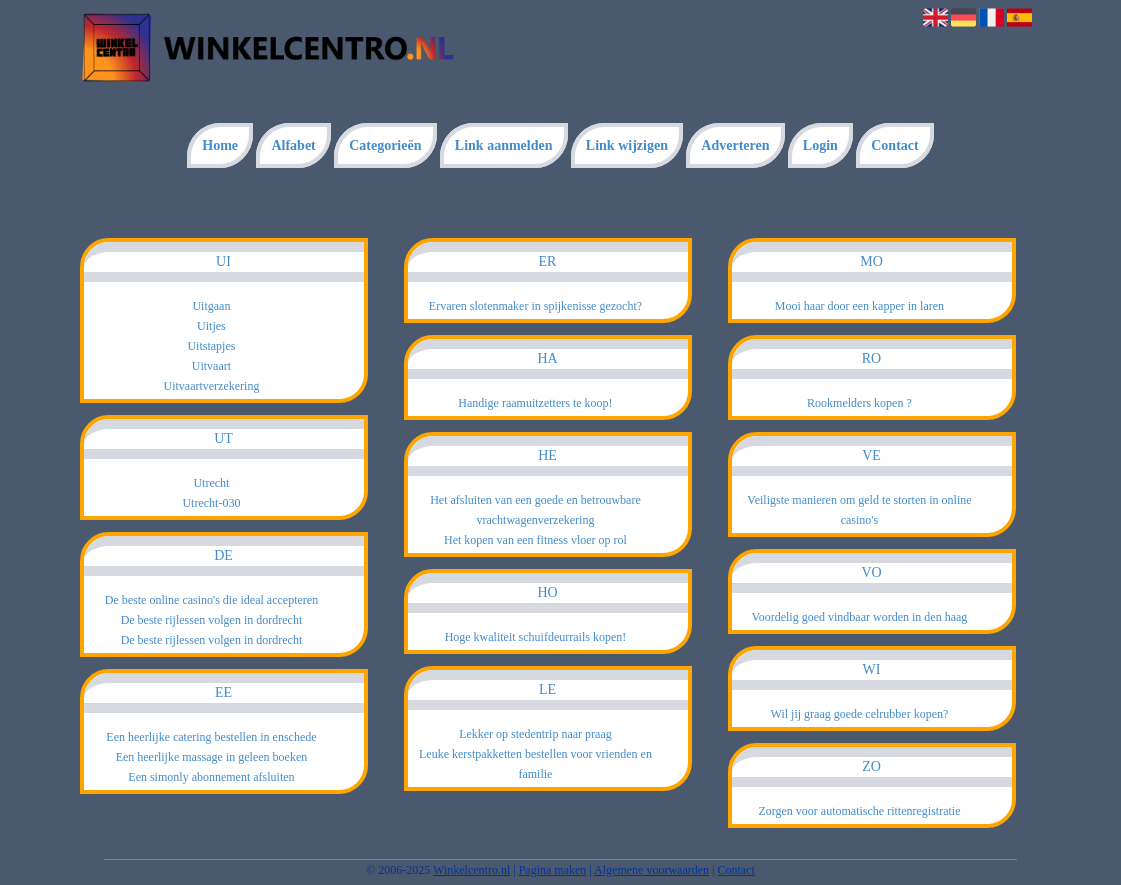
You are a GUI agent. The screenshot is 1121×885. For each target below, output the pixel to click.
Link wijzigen (627, 145)
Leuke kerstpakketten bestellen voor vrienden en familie (535, 764)
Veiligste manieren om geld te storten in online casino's (859, 510)
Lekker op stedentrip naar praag (535, 734)
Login (820, 145)
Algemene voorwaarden (651, 870)
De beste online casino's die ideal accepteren (211, 600)
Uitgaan (211, 306)
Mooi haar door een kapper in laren (859, 306)
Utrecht (211, 483)
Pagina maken (553, 870)
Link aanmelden (504, 145)
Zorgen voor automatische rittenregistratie (859, 811)
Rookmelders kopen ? (859, 403)
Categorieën (385, 145)
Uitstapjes (211, 346)
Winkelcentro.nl (471, 870)
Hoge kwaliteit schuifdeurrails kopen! (536, 637)
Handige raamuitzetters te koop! (535, 403)
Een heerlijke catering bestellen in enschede (211, 737)
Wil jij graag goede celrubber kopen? (860, 714)
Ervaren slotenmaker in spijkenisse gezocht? (535, 306)
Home (220, 145)
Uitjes (211, 326)
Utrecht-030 (211, 503)
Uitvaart (211, 366)
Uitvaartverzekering (211, 386)
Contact (894, 145)
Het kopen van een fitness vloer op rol (535, 540)
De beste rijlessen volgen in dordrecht (212, 620)
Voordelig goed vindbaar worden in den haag (860, 617)
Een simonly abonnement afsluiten (211, 777)
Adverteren (735, 145)
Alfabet (293, 145)
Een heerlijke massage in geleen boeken (212, 757)
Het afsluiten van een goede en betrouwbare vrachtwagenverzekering (535, 510)
